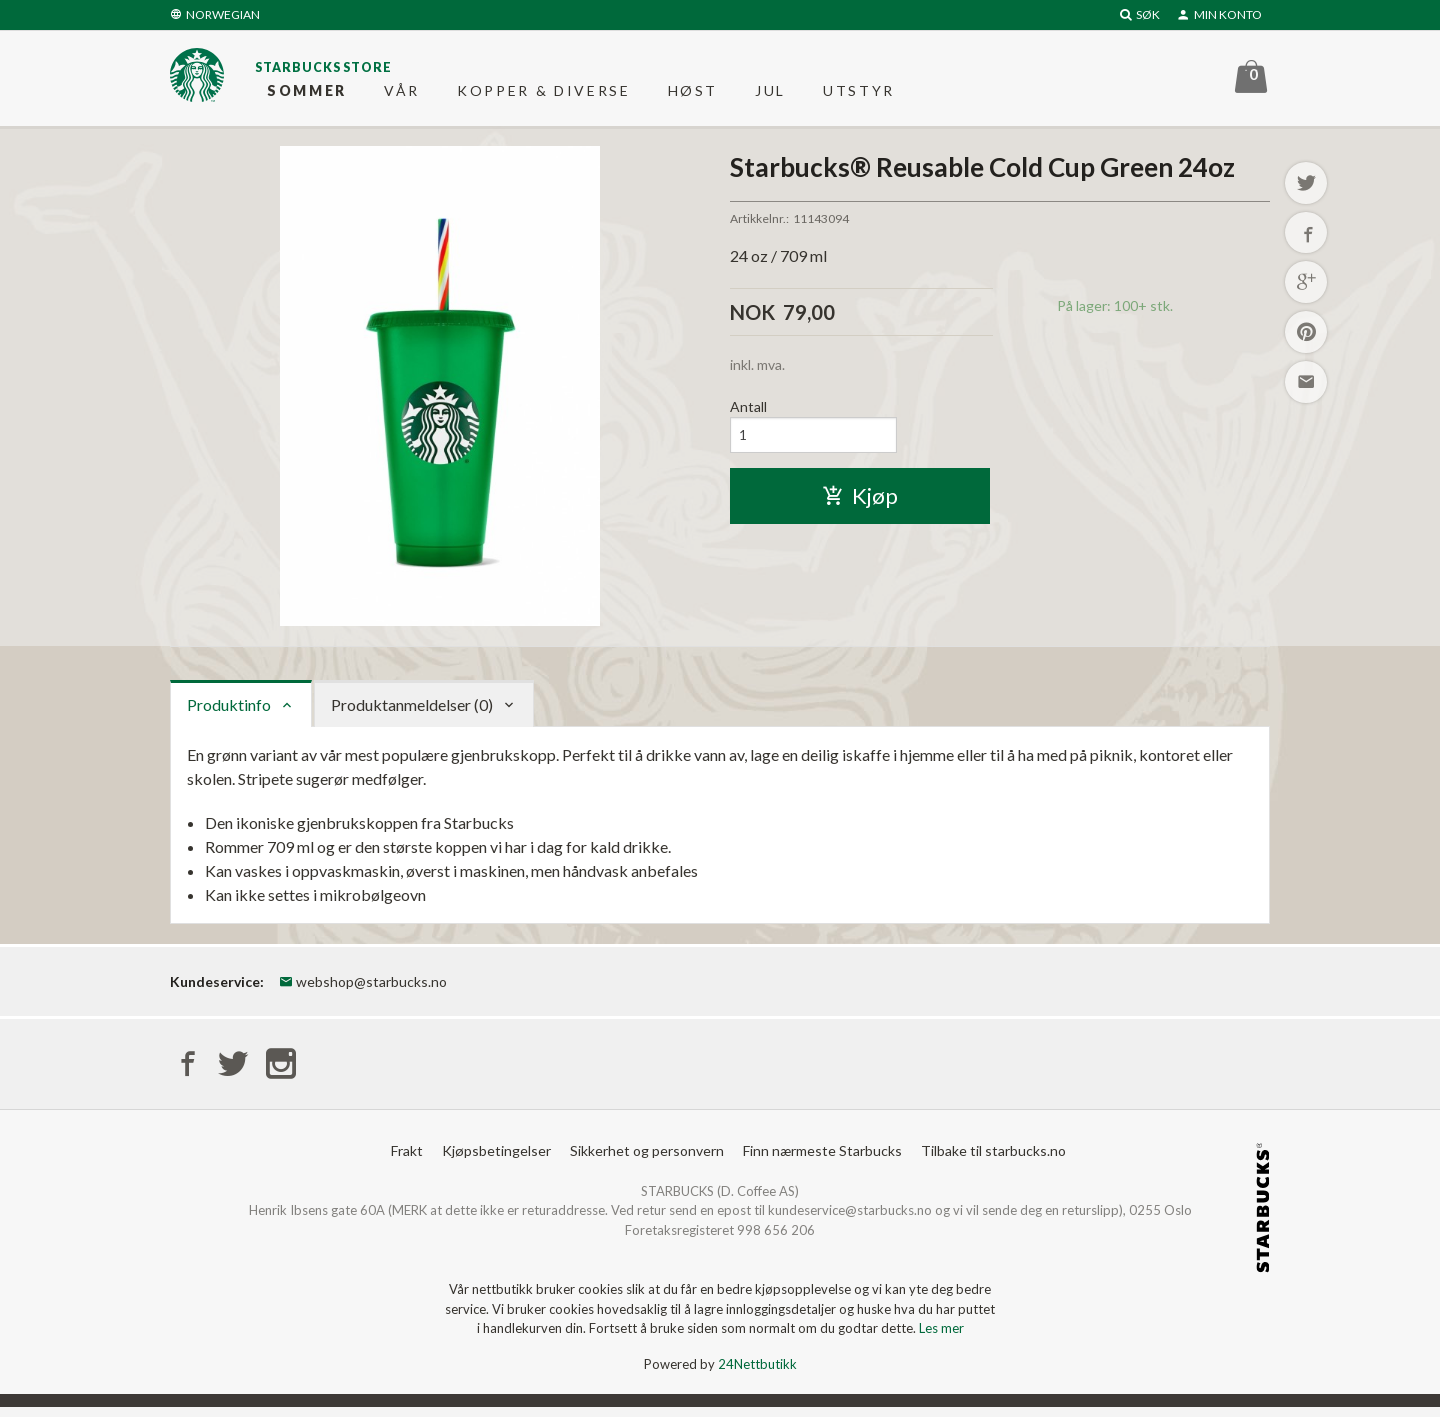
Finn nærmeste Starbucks (822, 1159)
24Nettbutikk (757, 1373)
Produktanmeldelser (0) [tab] (412, 711)
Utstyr (859, 94)
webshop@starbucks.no (363, 988)
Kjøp (860, 505)
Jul (770, 94)
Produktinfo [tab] (229, 711)
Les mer (941, 1338)
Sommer (307, 94)
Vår (402, 94)
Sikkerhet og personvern (647, 1159)
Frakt (407, 1159)
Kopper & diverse (544, 94)
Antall (748, 414)
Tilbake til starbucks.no (993, 1159)
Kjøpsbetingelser (496, 1159)
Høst (693, 94)
